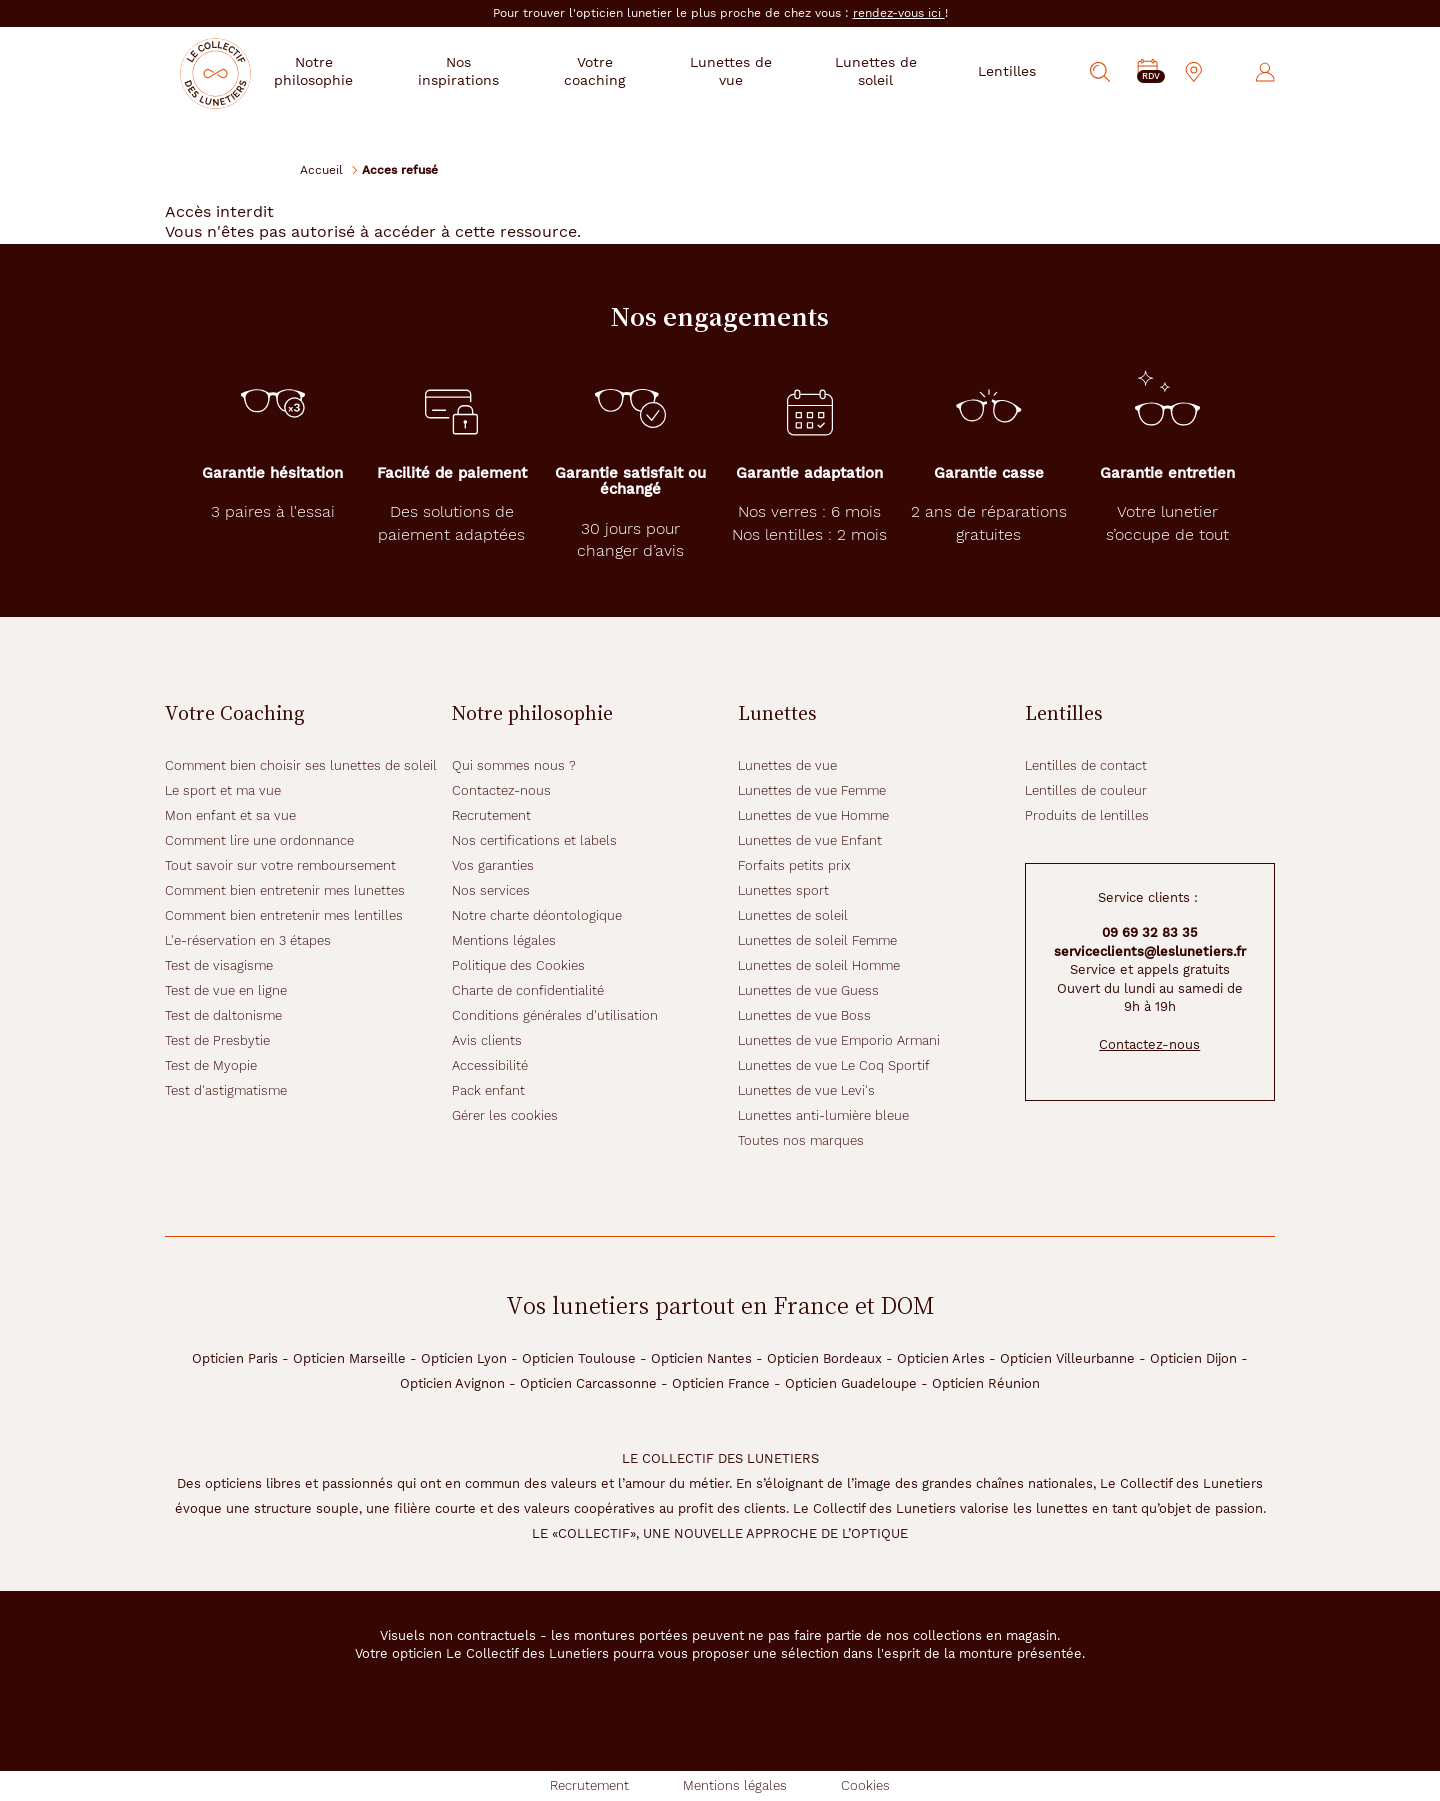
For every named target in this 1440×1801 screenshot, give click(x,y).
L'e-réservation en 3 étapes (248, 940)
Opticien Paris (235, 1358)
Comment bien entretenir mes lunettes (285, 890)
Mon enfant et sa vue (230, 815)
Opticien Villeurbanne (1067, 1358)
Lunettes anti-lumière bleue (823, 1115)
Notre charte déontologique (537, 915)
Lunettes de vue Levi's (806, 1090)
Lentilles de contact (1086, 765)
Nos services (491, 890)
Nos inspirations (492, 71)
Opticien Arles (941, 1358)
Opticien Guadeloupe (851, 1383)
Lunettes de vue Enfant (810, 840)
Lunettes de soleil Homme (819, 965)
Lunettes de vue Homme (813, 815)
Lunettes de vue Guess (808, 990)
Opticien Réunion (986, 1383)
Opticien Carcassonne (588, 1383)
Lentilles (1007, 71)
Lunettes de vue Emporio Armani (839, 1040)
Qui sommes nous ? (514, 765)
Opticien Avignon (452, 1383)
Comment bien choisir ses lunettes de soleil (301, 765)
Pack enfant (488, 1090)
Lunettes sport (783, 890)
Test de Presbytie (217, 1040)
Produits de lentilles (1087, 815)
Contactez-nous (501, 790)
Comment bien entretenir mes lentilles (284, 915)
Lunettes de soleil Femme (817, 940)
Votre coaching (621, 71)
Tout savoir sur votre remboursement (280, 865)
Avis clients (487, 1040)
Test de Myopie (211, 1065)
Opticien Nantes (701, 1358)
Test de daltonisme (223, 1015)
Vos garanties (493, 865)
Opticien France (721, 1383)
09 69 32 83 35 (1150, 932)
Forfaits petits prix (794, 865)
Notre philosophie (356, 71)
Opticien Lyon (464, 1358)
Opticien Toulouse (579, 1358)
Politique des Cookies (518, 965)
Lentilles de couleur (1086, 790)
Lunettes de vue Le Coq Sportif (834, 1065)
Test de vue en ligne (226, 990)
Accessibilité (490, 1065)
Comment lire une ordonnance (259, 840)
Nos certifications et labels (534, 840)
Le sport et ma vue (223, 790)
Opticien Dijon (1193, 1358)
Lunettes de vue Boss (804, 1015)
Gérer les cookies (505, 1115)
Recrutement (491, 815)
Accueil (321, 169)
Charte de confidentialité (528, 990)
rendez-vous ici (899, 13)
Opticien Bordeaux (824, 1358)
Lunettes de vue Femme (812, 790)
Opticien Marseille (349, 1358)
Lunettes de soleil (881, 71)
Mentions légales (504, 940)
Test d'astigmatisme (226, 1090)
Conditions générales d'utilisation (555, 1015)
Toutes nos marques (801, 1140)
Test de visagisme (219, 965)
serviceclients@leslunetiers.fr (1150, 951)
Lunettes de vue (748, 71)
